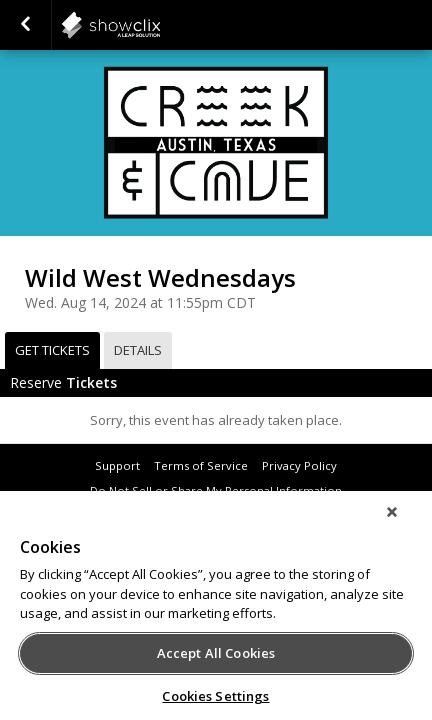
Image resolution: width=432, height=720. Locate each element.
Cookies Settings (215, 696)
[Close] (406, 525)
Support (117, 465)
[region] (216, 612)
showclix (160, 25)
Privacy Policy (299, 465)
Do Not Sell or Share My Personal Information (216, 490)
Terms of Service (201, 465)
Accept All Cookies (216, 653)
